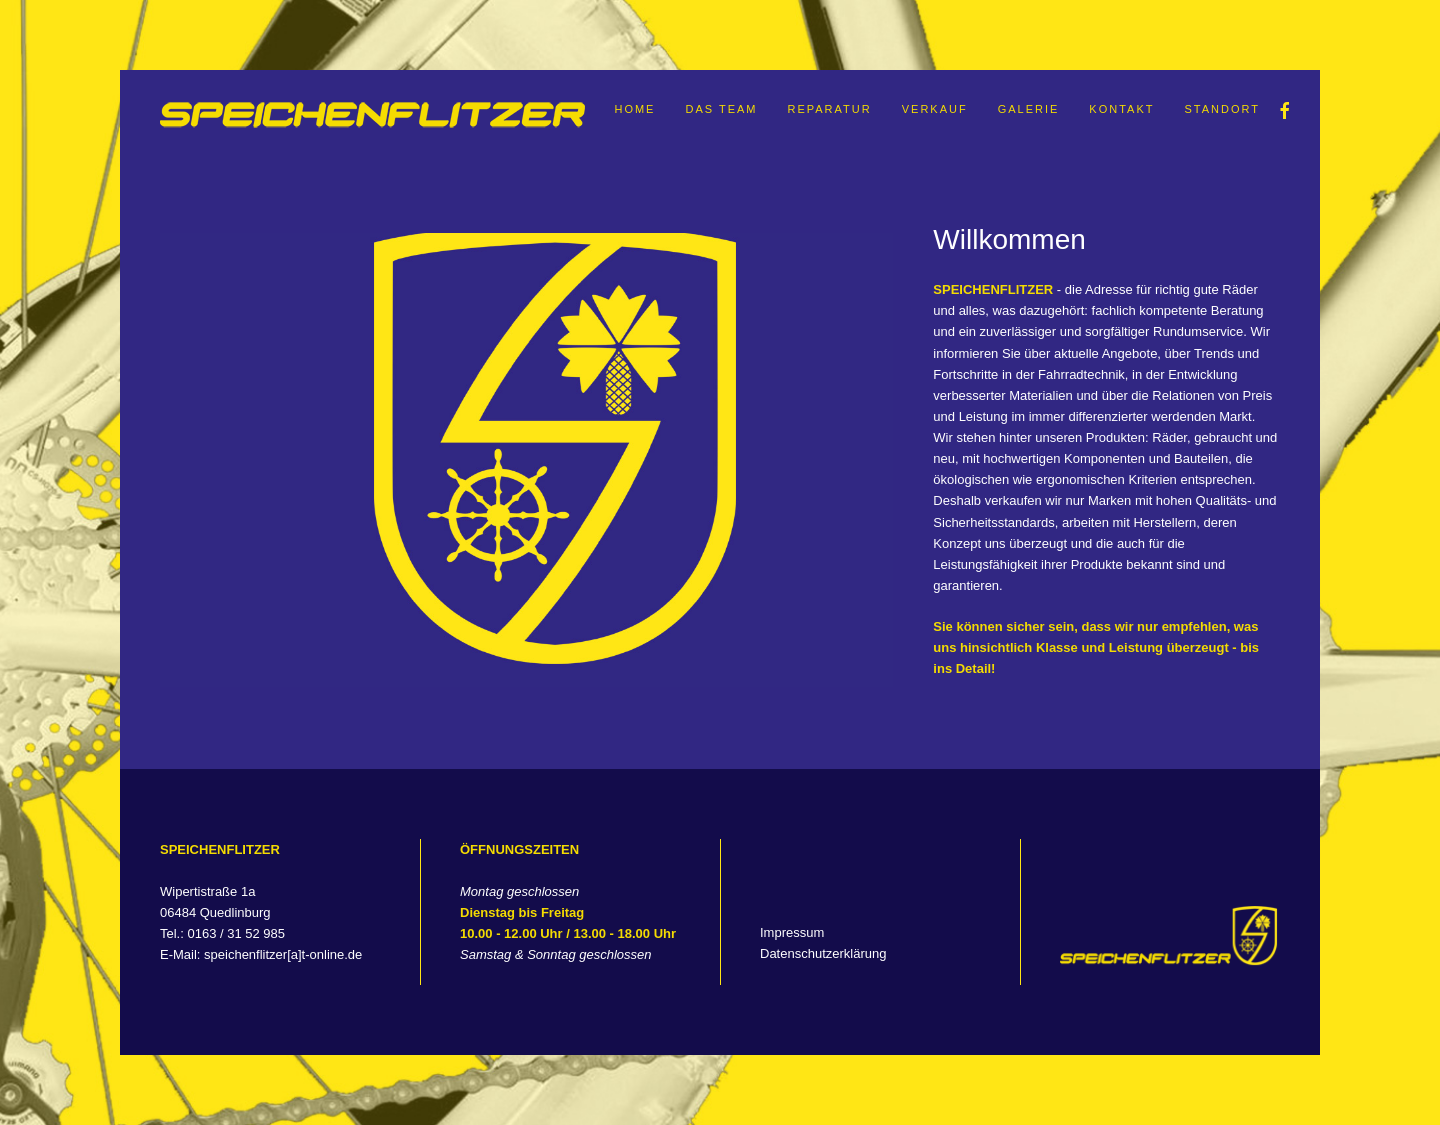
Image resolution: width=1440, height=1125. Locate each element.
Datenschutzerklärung (823, 953)
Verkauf (935, 109)
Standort (1223, 109)
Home (634, 109)
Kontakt (1121, 109)
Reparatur (829, 109)
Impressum (792, 932)
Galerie (1029, 109)
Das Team (721, 109)
